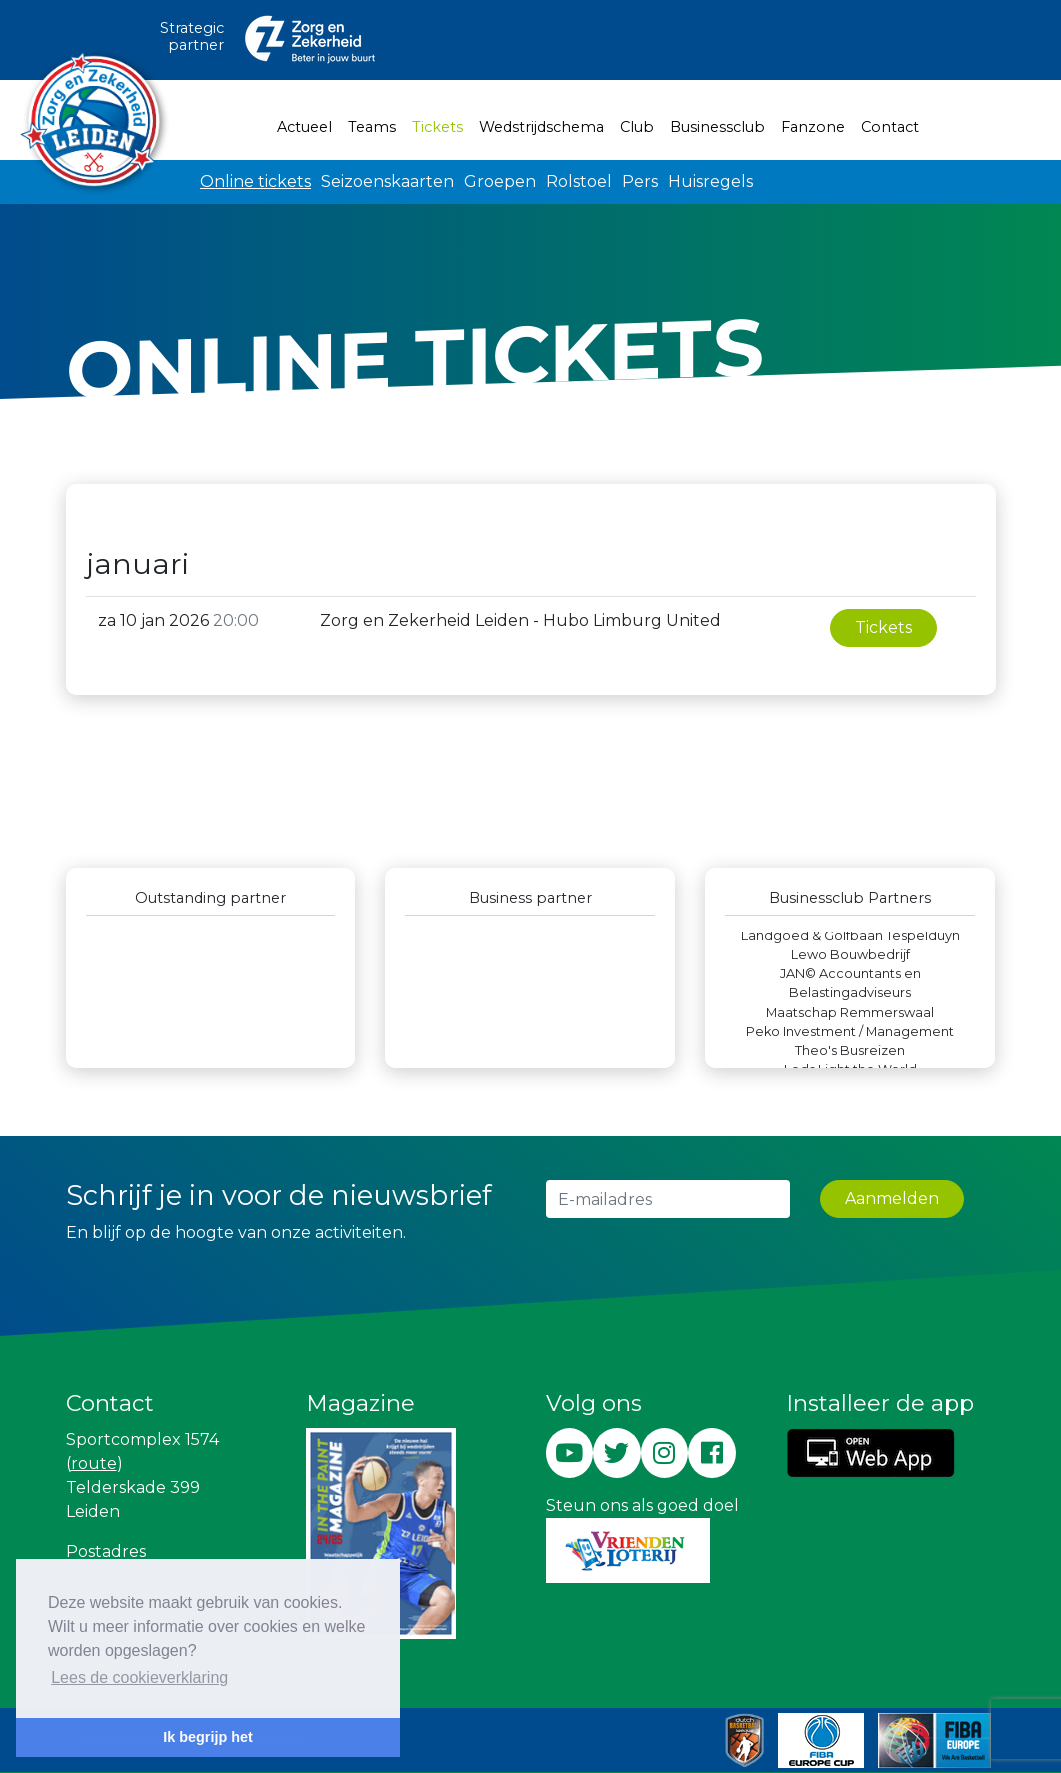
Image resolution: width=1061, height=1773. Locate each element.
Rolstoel (579, 181)
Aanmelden (892, 1198)
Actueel (304, 127)
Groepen (500, 181)
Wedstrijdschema (541, 127)
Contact (890, 127)
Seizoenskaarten (387, 181)
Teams (372, 127)
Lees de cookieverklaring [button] (139, 1677)
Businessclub (717, 127)
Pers (640, 181)
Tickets (441, 126)
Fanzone (813, 127)
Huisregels (710, 181)
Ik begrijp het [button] (208, 1737)
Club (637, 127)
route (94, 1463)
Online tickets (255, 181)
